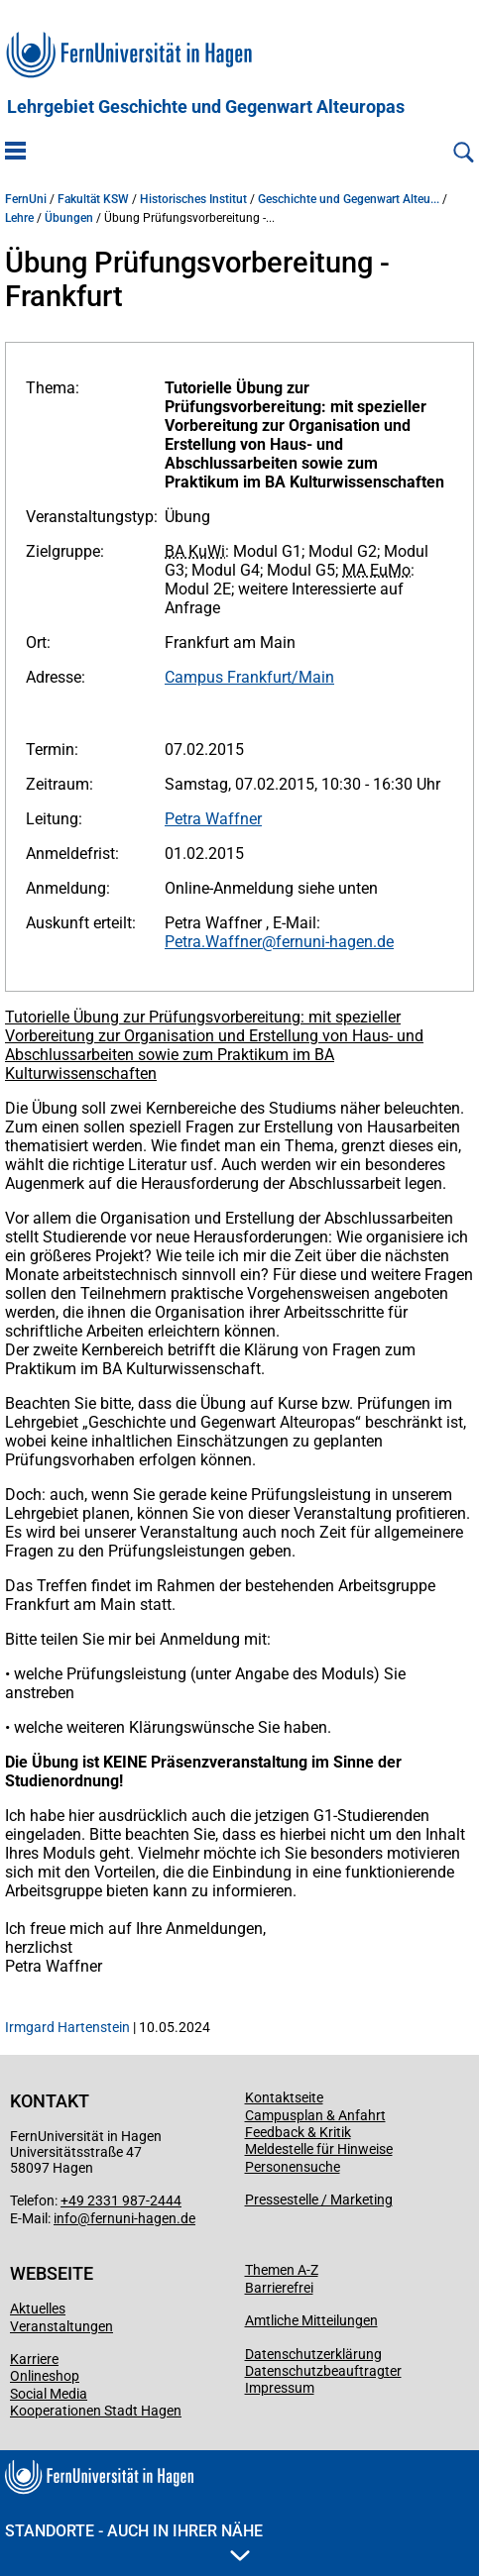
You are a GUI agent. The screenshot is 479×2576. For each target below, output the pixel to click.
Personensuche (292, 2167)
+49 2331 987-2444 (120, 2200)
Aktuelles (37, 2308)
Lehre (19, 218)
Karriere (34, 2359)
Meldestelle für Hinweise (319, 2149)
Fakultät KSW (93, 199)
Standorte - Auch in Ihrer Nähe (134, 2541)
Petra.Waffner (213, 941)
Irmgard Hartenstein (67, 2027)
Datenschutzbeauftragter (323, 2371)
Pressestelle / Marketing (319, 2199)
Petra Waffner (213, 818)
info (65, 2218)
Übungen (69, 218)
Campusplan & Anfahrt (315, 2115)
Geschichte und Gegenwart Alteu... (348, 199)
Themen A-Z (281, 2270)
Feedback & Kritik (298, 2132)
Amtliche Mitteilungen (311, 2320)
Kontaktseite (284, 2097)
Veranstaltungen (61, 2326)
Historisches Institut (193, 199)
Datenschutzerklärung (313, 2354)
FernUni (26, 199)
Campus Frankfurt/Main (249, 677)
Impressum (279, 2388)
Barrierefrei (279, 2288)
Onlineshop (44, 2376)
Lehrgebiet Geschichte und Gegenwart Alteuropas (206, 107)
